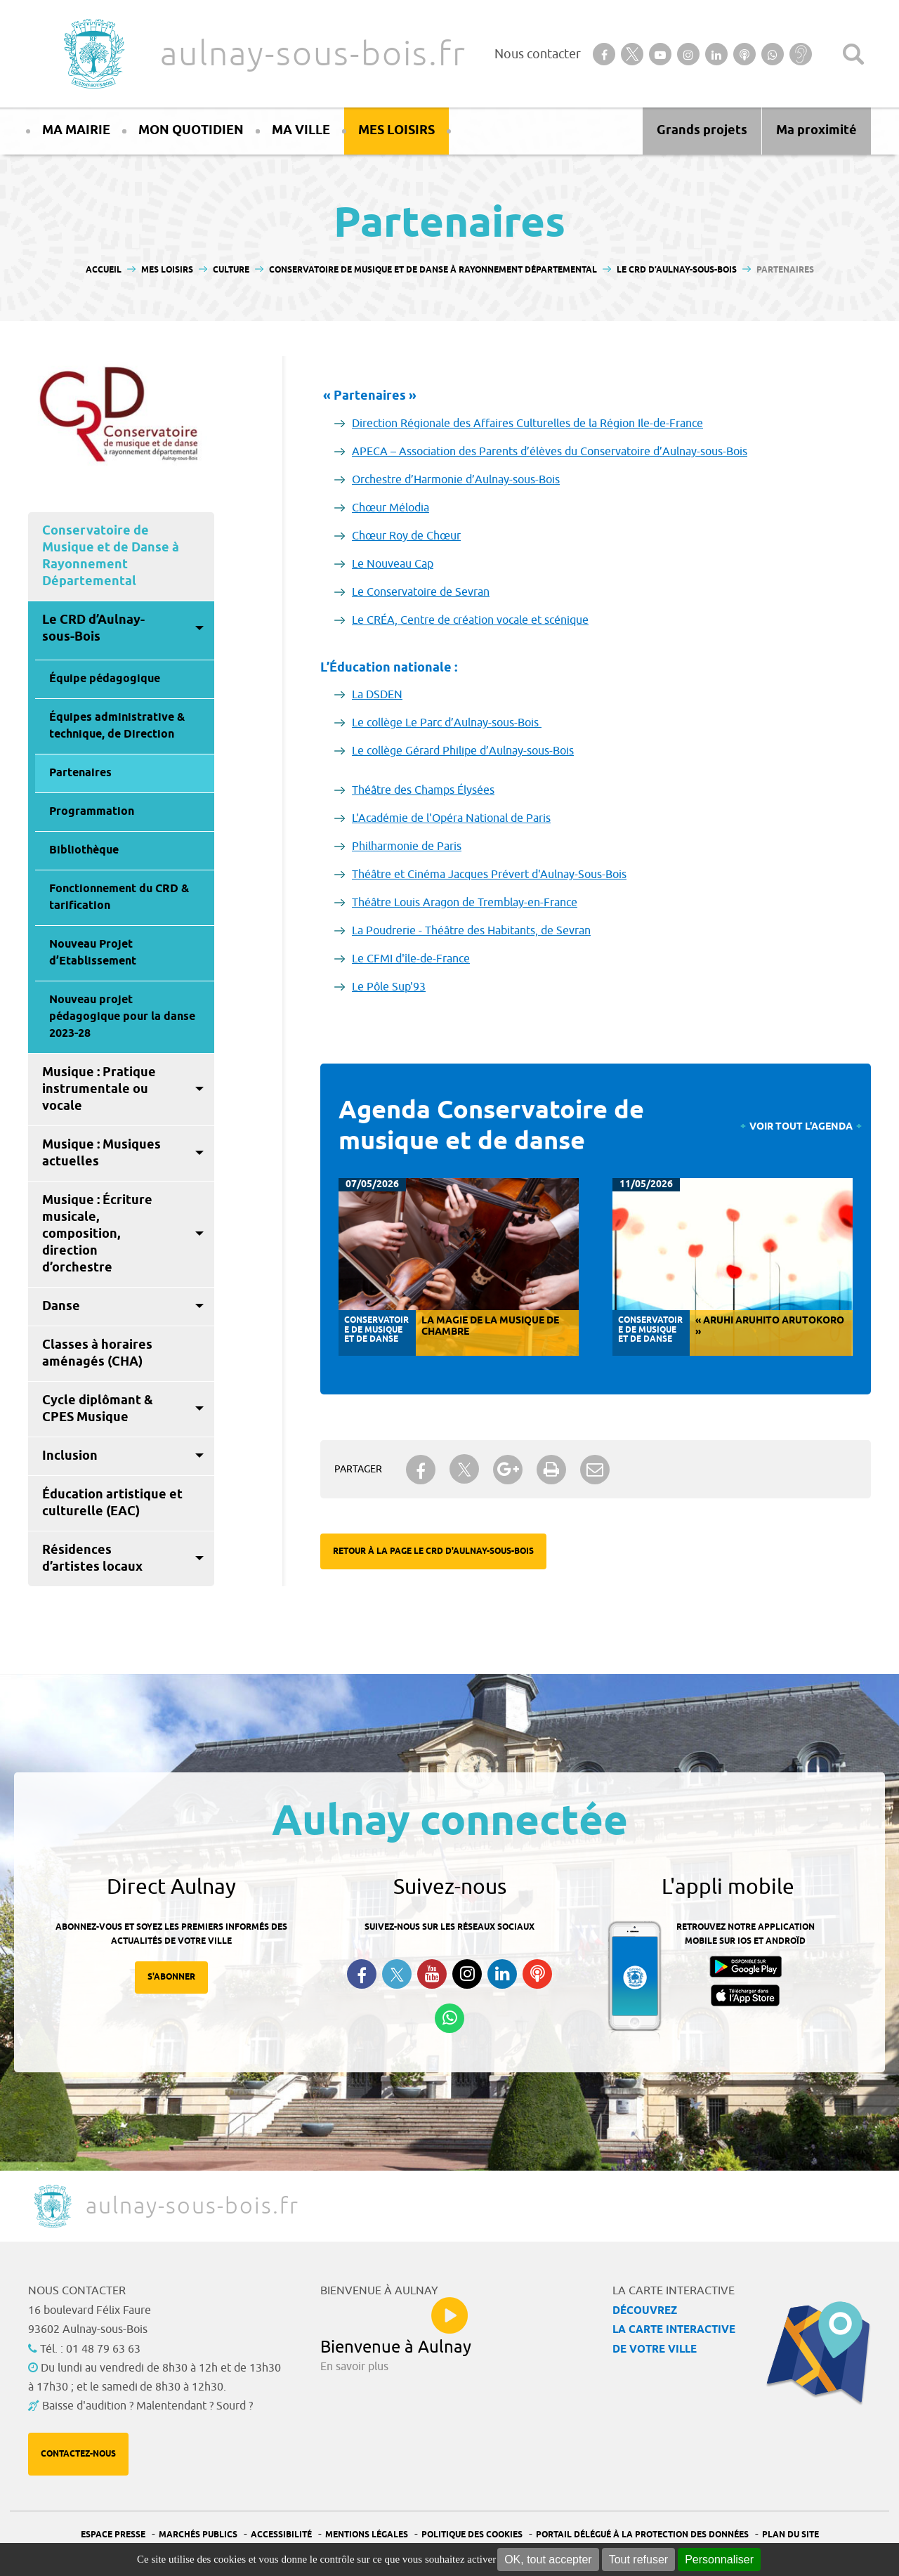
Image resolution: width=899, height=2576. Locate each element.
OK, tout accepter (548, 2559)
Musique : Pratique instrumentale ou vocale (99, 1089)
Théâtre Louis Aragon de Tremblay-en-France (464, 903)
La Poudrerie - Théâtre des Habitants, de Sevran (471, 931)
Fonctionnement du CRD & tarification (119, 897)
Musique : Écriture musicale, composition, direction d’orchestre (97, 1234)
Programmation (91, 811)
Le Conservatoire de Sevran (421, 592)
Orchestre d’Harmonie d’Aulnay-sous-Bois (456, 480)
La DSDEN (377, 695)
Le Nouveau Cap (392, 564)
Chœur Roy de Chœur (406, 536)
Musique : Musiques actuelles (101, 1153)
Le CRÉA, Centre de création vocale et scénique (470, 620)
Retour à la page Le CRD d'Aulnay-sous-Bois (433, 1551)
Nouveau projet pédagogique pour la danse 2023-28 (122, 1017)
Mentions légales (366, 2535)
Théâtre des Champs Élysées (423, 790)
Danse (61, 1306)
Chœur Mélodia (390, 508)
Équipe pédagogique (104, 679)
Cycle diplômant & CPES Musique (97, 1409)
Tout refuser (638, 2559)
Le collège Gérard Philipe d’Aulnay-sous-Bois (463, 751)
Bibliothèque (84, 850)
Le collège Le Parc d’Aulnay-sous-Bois (447, 723)
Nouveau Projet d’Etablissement (92, 953)
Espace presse (113, 2535)
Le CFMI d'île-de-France (411, 959)
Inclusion (70, 1456)
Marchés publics (198, 2535)
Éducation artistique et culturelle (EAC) (112, 1503)
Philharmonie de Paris (406, 846)
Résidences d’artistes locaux (92, 1559)
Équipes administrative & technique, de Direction (117, 726)
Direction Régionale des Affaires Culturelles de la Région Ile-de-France (527, 424)
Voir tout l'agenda (801, 1127)
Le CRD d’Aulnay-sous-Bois (93, 629)
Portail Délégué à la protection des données (642, 2535)
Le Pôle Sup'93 (389, 987)
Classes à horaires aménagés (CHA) (97, 1354)
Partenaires (80, 773)
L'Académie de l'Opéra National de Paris (451, 818)
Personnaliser (719, 2559)
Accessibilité (281, 2535)
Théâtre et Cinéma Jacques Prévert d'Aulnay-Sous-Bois (489, 875)
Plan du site (790, 2535)
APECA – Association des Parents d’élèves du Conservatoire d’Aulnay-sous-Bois (549, 452)
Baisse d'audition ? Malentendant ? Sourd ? (147, 2406)
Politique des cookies (472, 2535)
